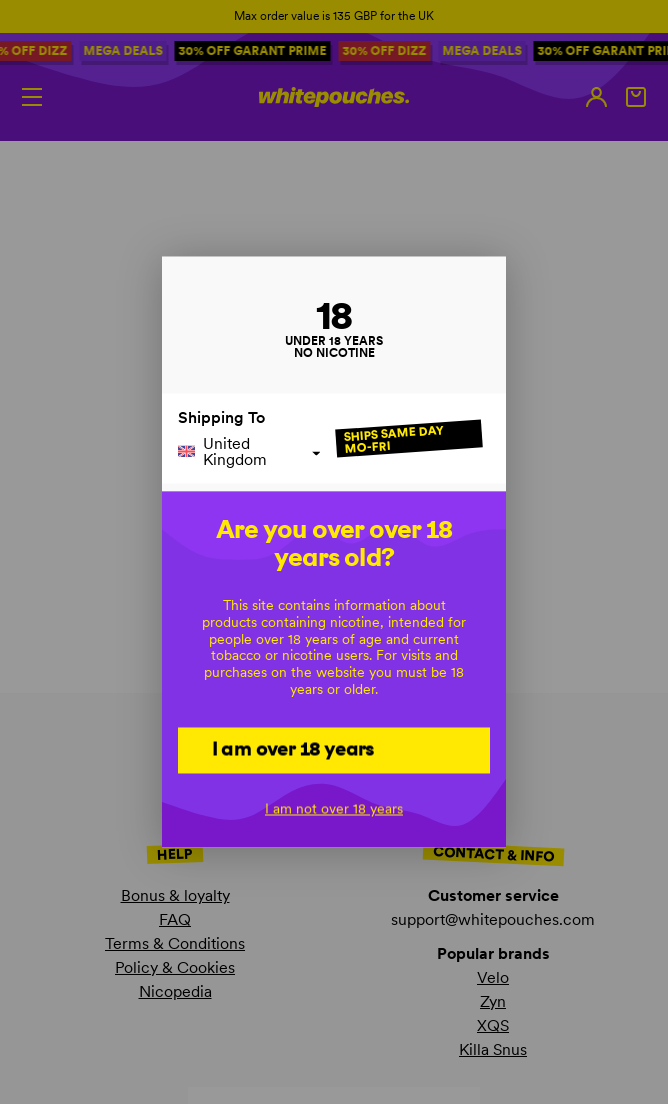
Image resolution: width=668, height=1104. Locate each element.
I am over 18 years (293, 749)
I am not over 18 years (334, 809)
